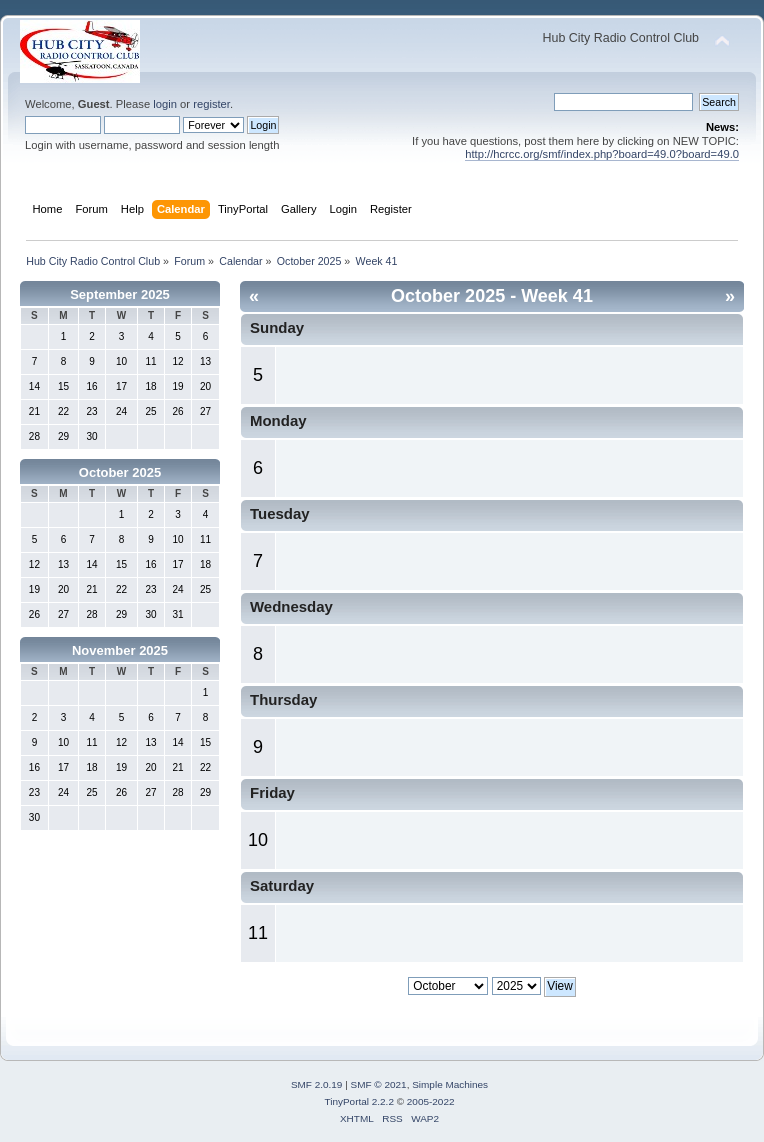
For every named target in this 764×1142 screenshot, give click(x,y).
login (165, 104)
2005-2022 (431, 1101)
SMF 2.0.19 (317, 1084)
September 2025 (120, 294)
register (211, 104)
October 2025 (120, 472)
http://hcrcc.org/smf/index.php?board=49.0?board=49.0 (602, 154)
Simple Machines (450, 1084)
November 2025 (120, 650)
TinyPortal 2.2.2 (358, 1101)
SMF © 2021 (379, 1084)
